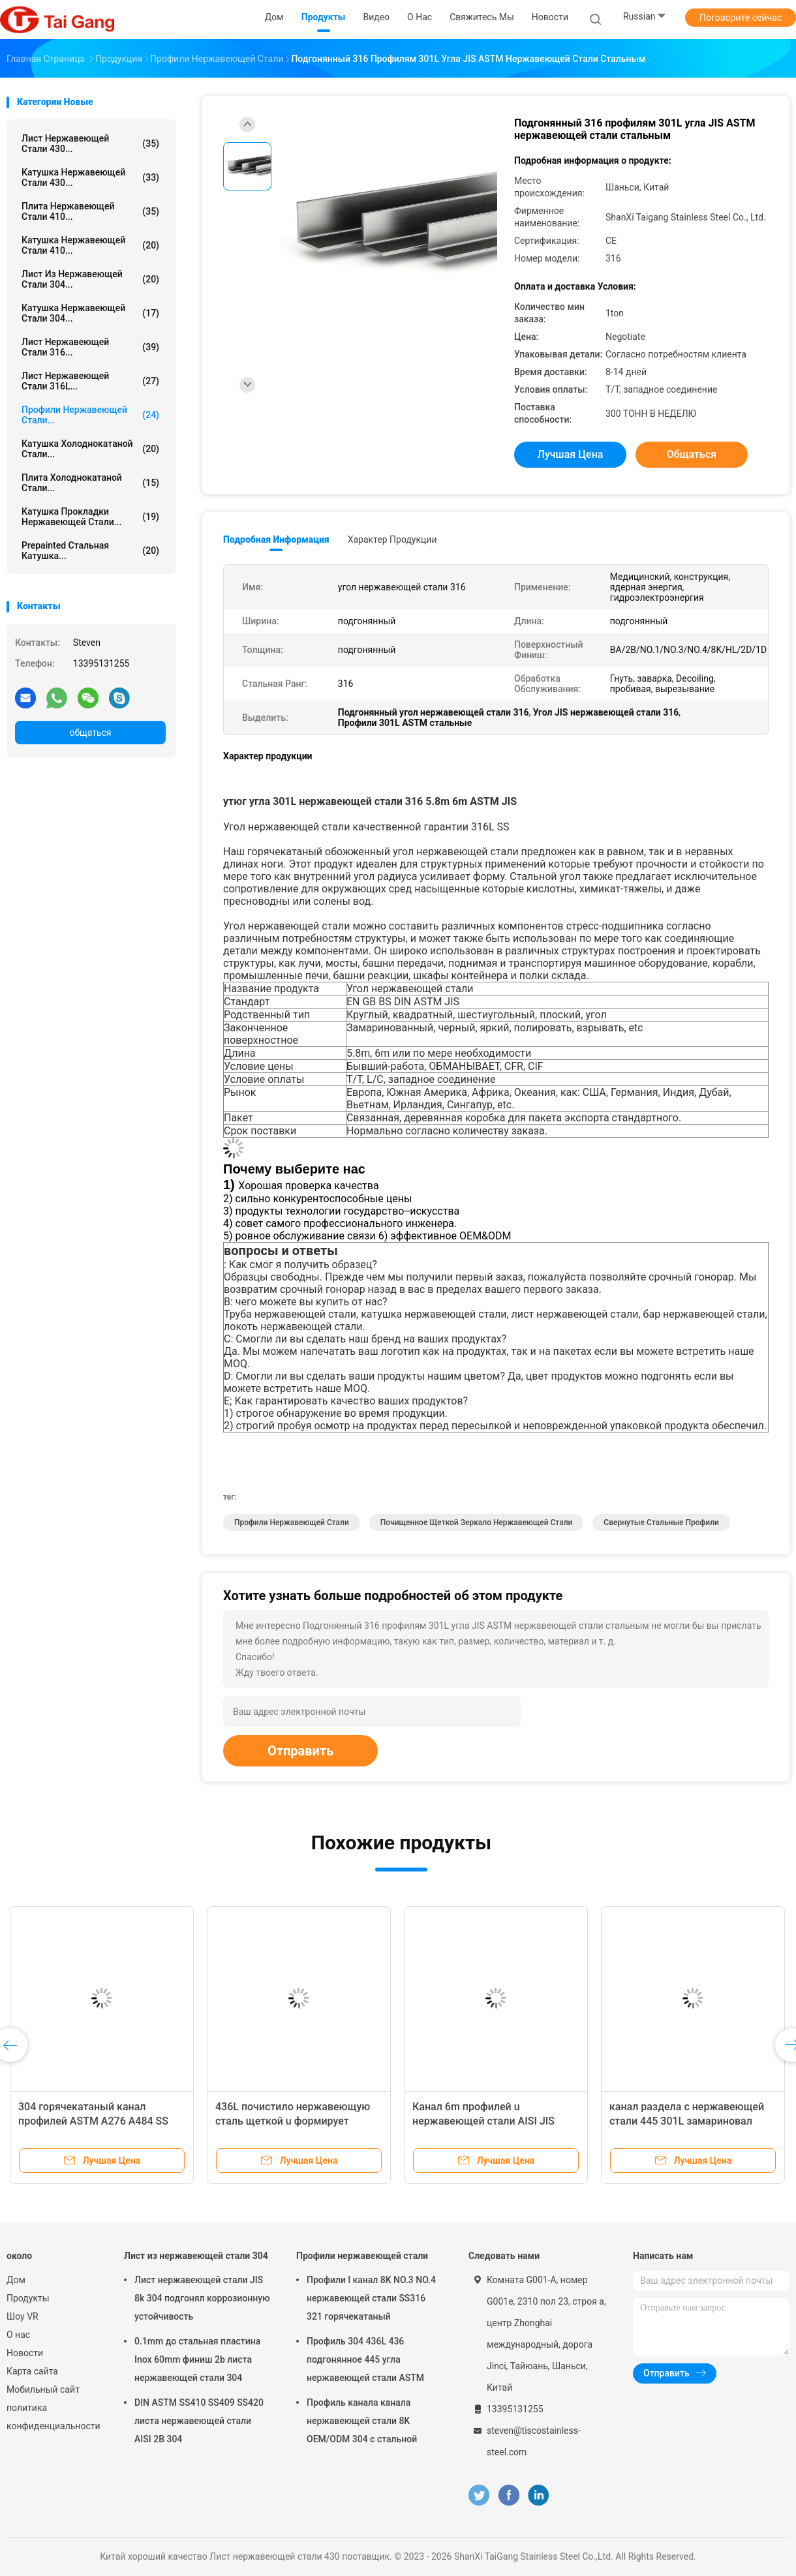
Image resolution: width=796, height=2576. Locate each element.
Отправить (300, 1751)
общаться (90, 732)
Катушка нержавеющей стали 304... (90, 313)
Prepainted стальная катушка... (90, 550)
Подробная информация (276, 539)
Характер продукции (392, 539)
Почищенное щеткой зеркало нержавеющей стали (476, 1522)
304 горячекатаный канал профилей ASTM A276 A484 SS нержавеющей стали (93, 2121)
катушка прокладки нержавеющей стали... (90, 516)
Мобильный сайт (43, 2389)
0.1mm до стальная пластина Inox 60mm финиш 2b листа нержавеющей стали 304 (197, 2359)
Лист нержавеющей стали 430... (90, 143)
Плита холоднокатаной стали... (90, 482)
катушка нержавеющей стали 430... (90, 177)
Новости (25, 2353)
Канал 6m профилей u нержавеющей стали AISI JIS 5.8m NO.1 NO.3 (483, 2121)
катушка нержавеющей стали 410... (90, 245)
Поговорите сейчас (740, 17)
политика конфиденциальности (52, 2416)
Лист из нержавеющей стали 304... (90, 279)
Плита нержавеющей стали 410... (90, 211)
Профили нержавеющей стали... (90, 414)
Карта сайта (32, 2371)
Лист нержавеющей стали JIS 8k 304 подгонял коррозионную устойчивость (202, 2298)
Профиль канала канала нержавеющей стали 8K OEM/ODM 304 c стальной (362, 2420)
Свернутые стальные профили (661, 1522)
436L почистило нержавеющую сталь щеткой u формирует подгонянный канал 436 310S (292, 2121)
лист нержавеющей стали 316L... (90, 381)
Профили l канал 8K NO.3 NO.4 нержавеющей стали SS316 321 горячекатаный (371, 2298)
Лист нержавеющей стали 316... (90, 347)
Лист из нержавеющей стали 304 (196, 2255)
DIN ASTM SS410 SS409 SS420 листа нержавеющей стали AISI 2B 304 (199, 2420)
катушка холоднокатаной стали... (90, 448)
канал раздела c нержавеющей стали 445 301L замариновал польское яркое (686, 2121)
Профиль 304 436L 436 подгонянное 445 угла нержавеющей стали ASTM (365, 2359)
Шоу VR (22, 2316)
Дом (16, 2280)
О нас (18, 2334)
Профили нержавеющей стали (291, 1522)
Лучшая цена (571, 454)
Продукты (28, 2298)
